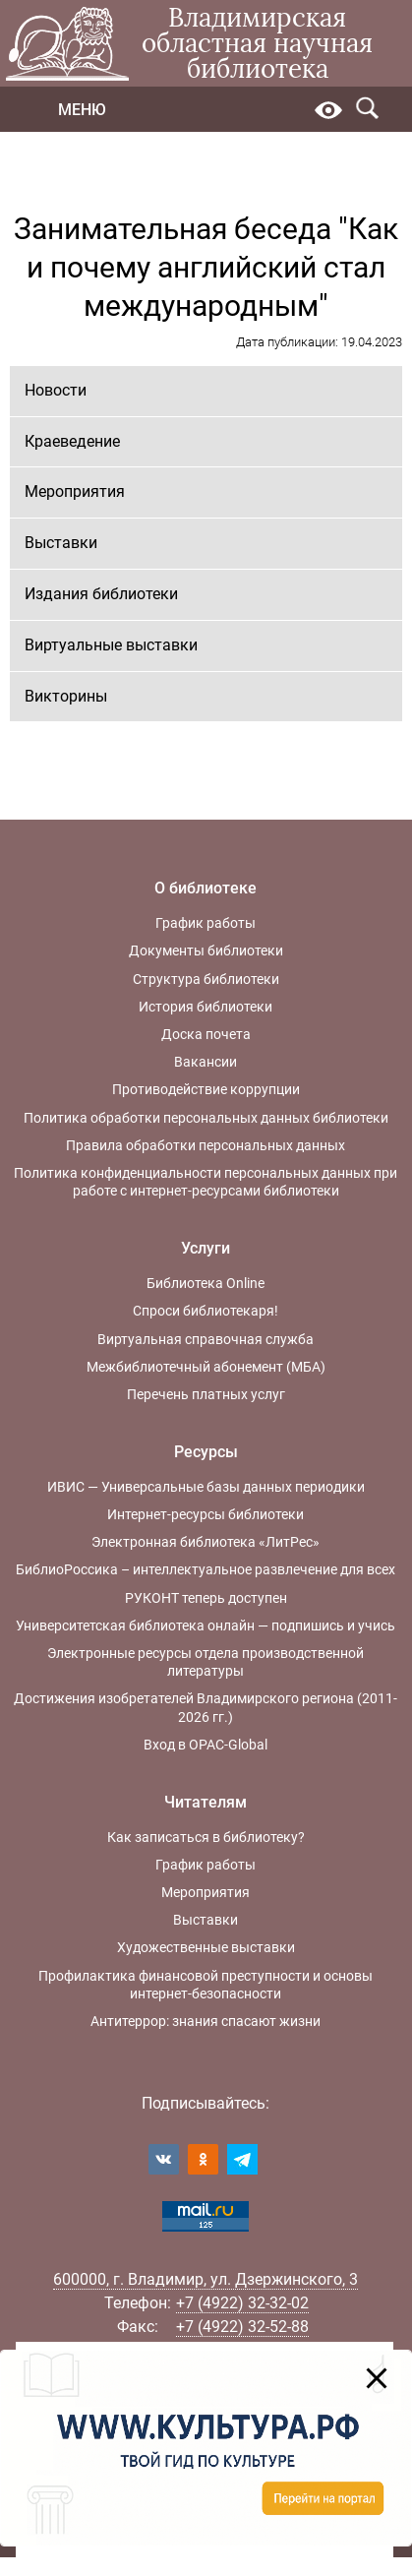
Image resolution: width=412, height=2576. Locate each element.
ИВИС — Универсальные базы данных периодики (206, 1487)
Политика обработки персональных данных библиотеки (206, 1118)
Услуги (205, 1248)
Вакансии (205, 1062)
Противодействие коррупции (206, 1089)
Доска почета (206, 1034)
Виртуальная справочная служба (205, 1339)
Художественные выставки (206, 1947)
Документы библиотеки (206, 950)
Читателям (205, 1802)
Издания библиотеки (101, 593)
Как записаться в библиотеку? (206, 1837)
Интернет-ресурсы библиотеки (205, 1514)
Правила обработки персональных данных (205, 1145)
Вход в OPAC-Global (205, 1744)
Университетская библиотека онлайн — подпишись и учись (205, 1625)
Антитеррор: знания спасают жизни (205, 2021)
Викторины (66, 696)
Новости (56, 390)
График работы (205, 923)
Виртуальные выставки (111, 645)
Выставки (61, 542)
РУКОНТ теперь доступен (206, 1598)
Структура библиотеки (206, 979)
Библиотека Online (206, 1283)
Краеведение (72, 441)
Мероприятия (75, 491)
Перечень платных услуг (206, 1394)
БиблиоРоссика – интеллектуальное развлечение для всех (205, 1569)
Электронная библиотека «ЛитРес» (205, 1542)
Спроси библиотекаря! (205, 1311)
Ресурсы (206, 1451)
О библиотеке (205, 888)
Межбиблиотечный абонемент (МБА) (206, 1367)
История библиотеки (205, 1006)
